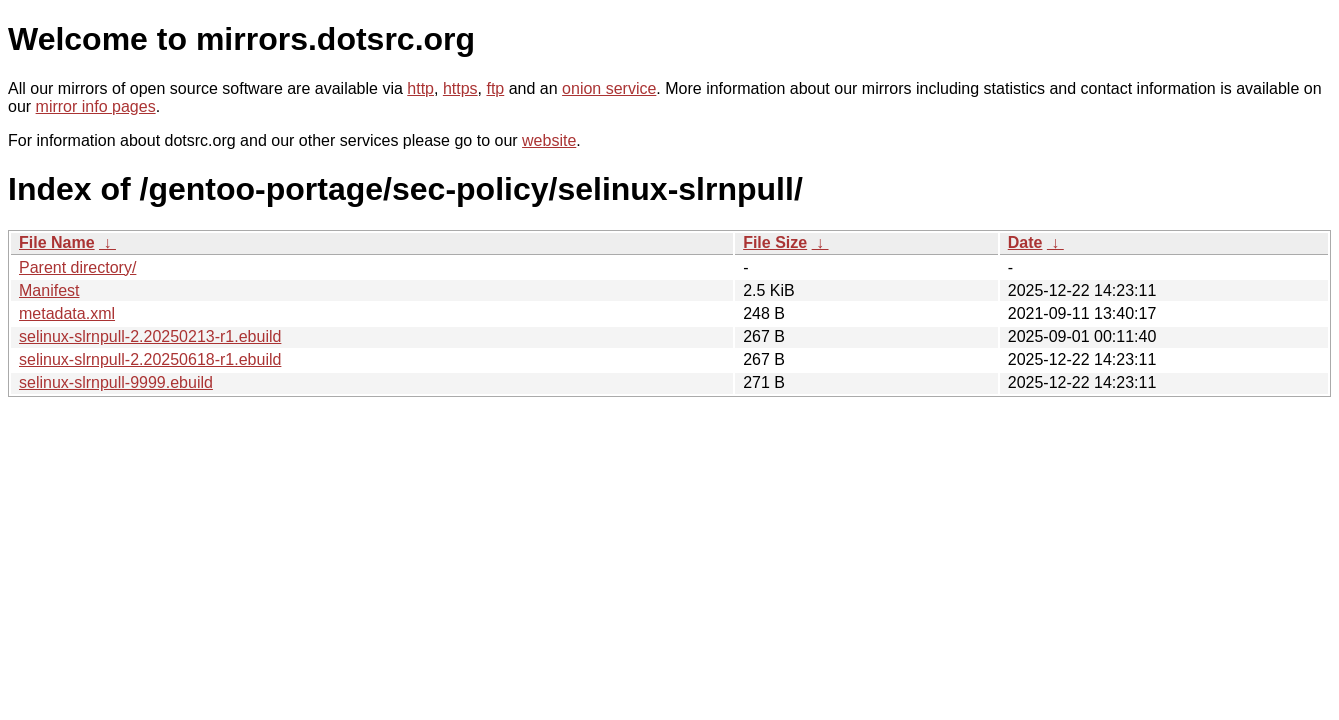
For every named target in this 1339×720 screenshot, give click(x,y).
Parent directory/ (77, 267)
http (420, 88)
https (460, 88)
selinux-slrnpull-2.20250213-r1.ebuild (150, 336)
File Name (57, 242)
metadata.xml (67, 313)
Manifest (49, 290)
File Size (775, 242)
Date (1025, 242)
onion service (609, 88)
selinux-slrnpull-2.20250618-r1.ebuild (150, 359)
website (549, 140)
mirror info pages (96, 106)
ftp (495, 88)
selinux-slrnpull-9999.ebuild (116, 382)
